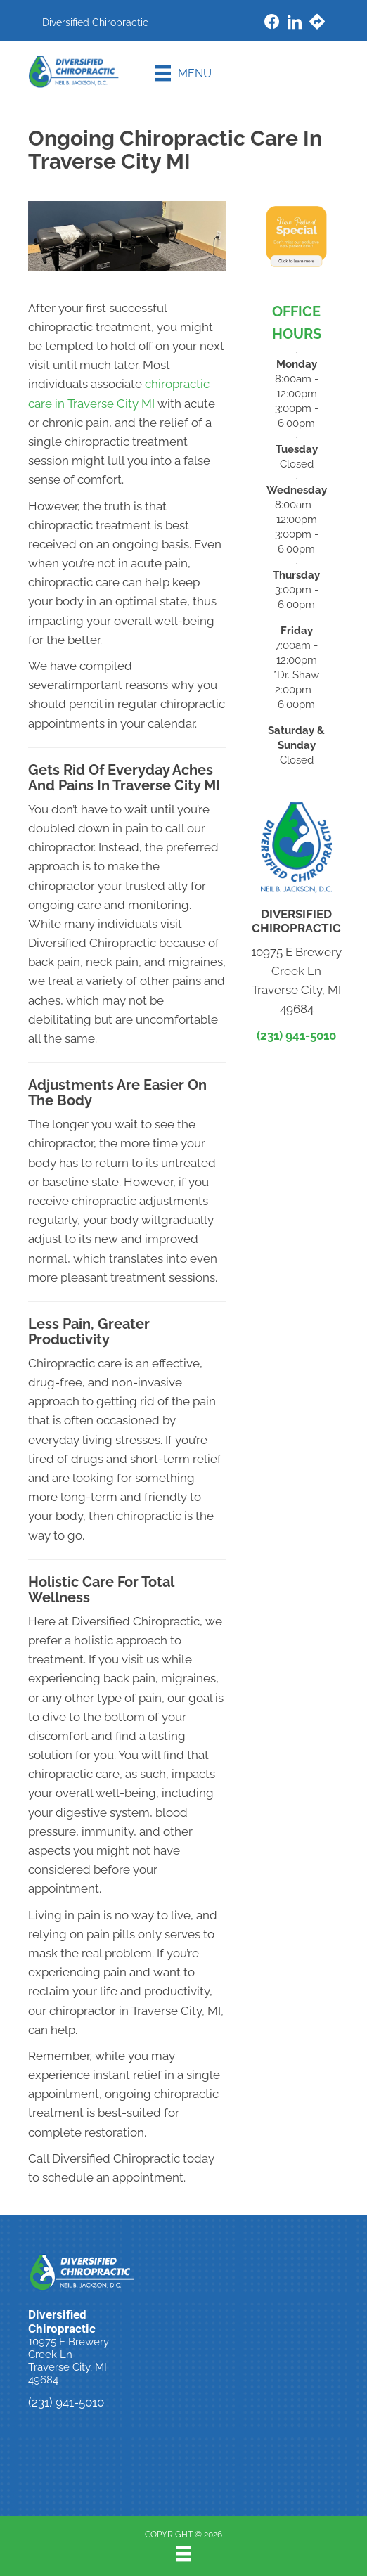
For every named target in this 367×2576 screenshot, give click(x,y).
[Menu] (183, 73)
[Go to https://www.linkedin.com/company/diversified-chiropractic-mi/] (294, 24)
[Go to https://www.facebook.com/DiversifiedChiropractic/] (272, 23)
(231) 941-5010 (296, 1036)
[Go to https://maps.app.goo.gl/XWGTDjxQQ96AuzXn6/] (317, 23)
